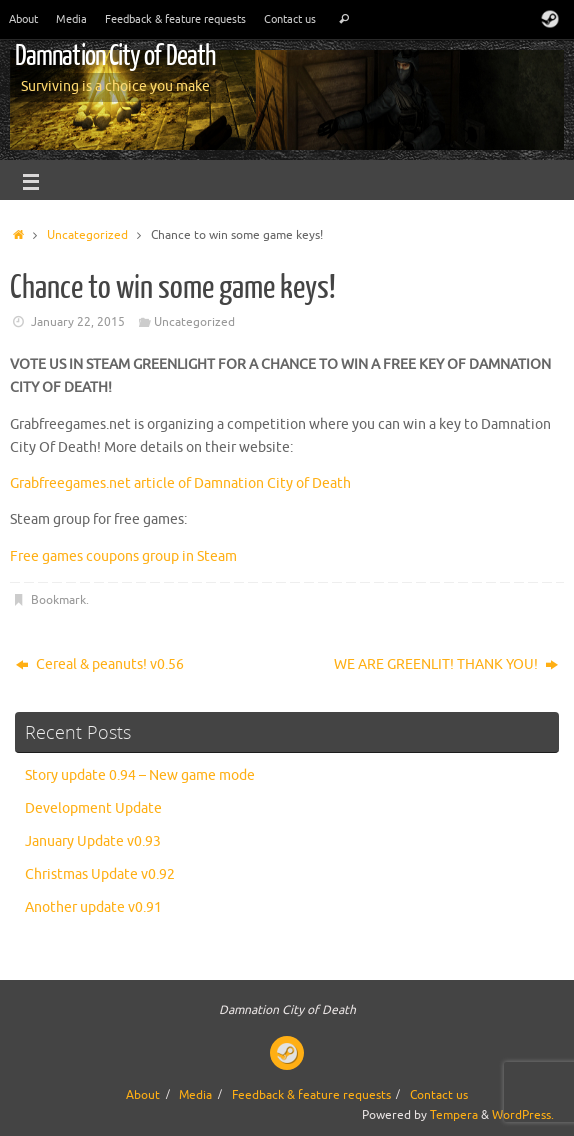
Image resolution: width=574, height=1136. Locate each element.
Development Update (93, 808)
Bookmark (58, 600)
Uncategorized (87, 235)
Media (71, 19)
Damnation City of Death (115, 56)
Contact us (290, 19)
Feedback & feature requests (175, 19)
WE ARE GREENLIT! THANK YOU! (446, 664)
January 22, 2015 (78, 322)
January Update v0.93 (93, 841)
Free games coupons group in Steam (123, 556)
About (23, 19)
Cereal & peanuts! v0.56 (100, 664)
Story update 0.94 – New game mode (140, 775)
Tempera (454, 1115)
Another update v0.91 (93, 907)
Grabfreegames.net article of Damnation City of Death (180, 483)
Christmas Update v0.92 (100, 874)
